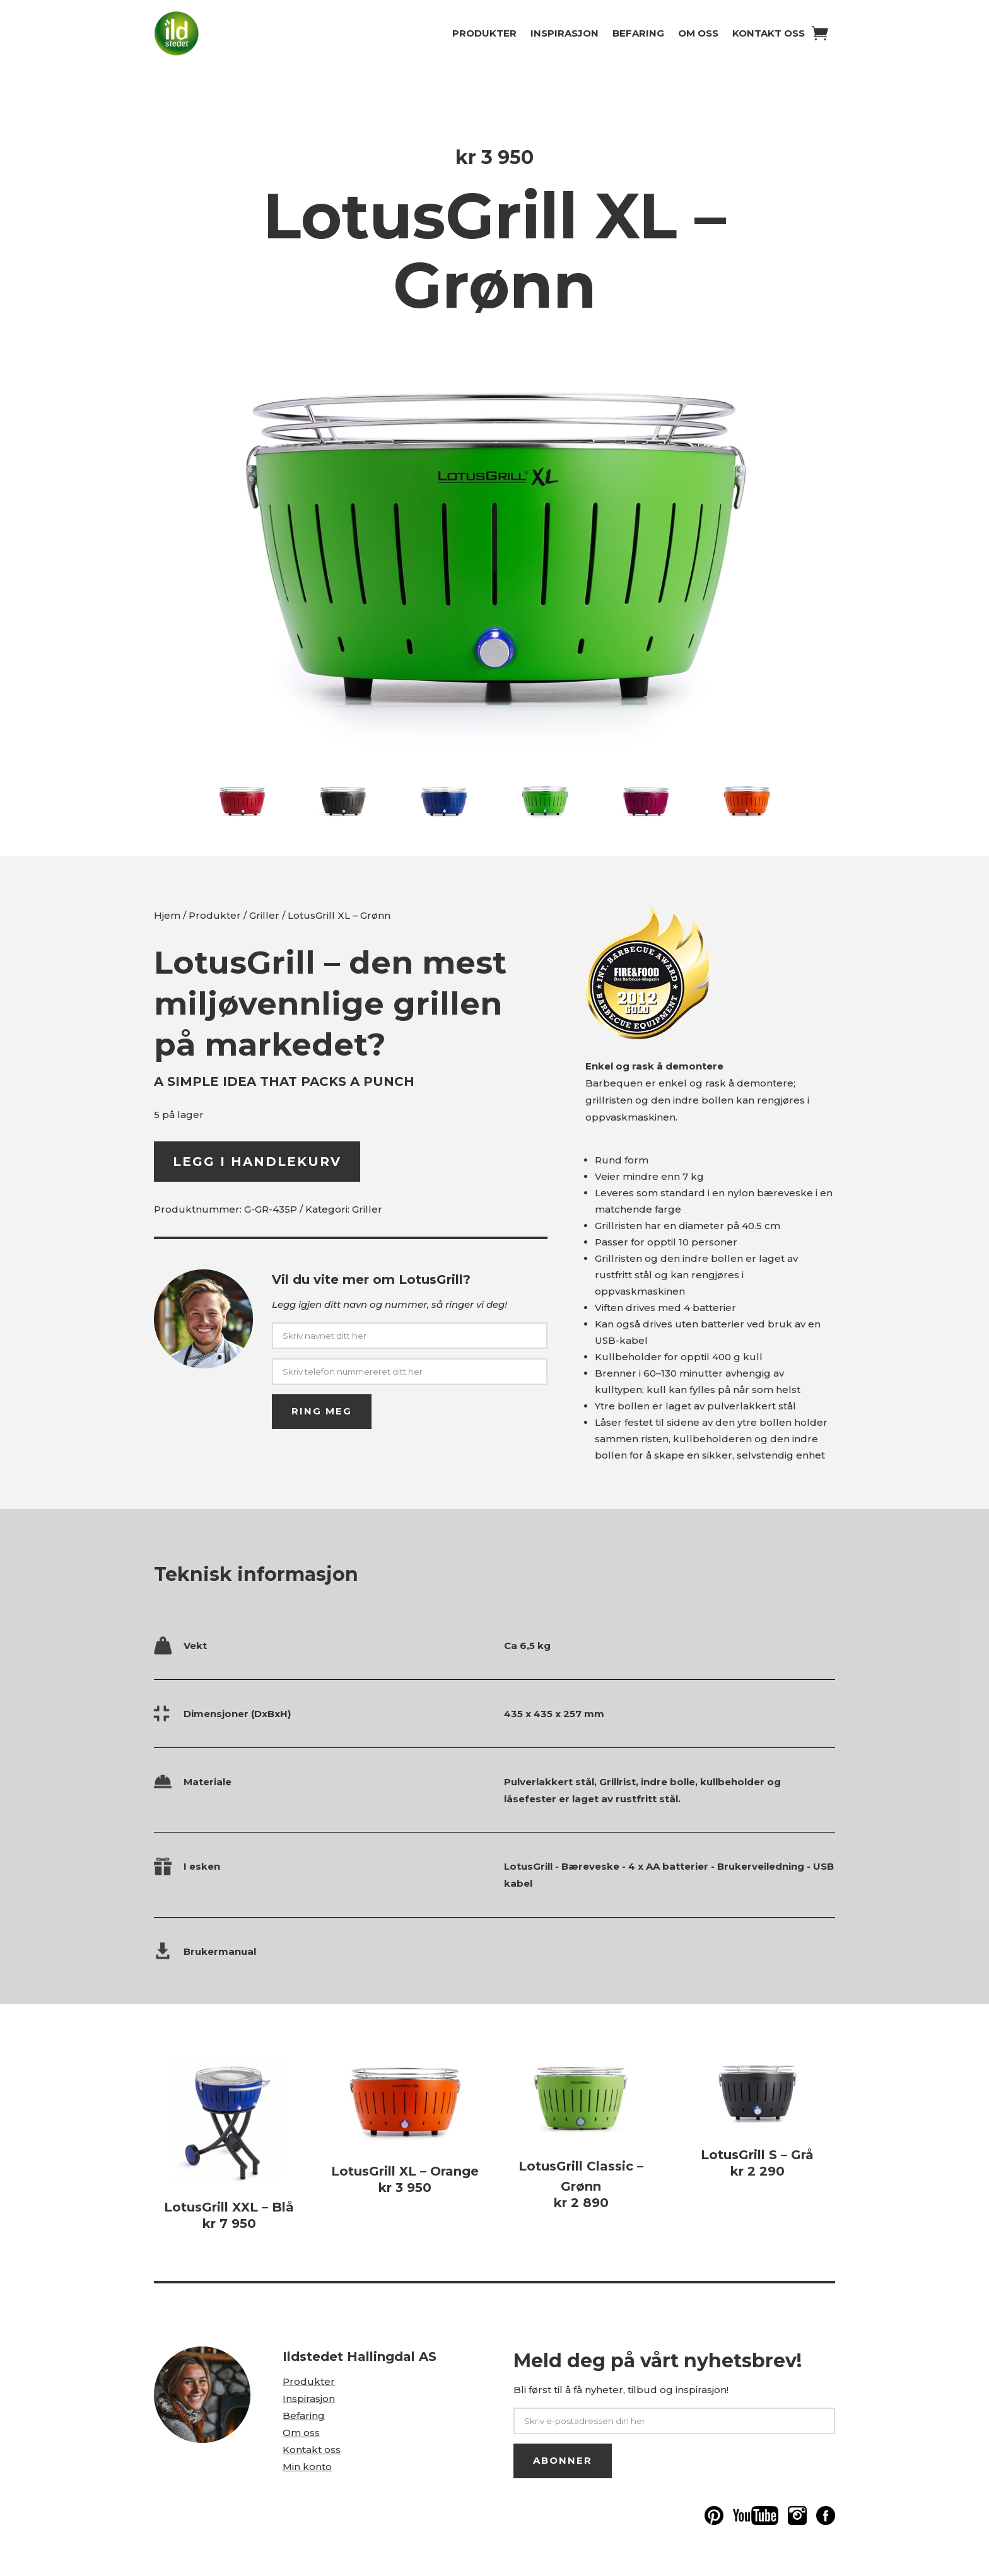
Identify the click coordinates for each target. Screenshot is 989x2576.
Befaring (638, 33)
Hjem (167, 915)
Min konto (307, 2467)
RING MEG (321, 1411)
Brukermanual (220, 1951)
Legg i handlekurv (257, 1161)
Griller (264, 915)
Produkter (484, 33)
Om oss (698, 33)
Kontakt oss (768, 33)
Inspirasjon (564, 33)
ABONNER (562, 2460)
